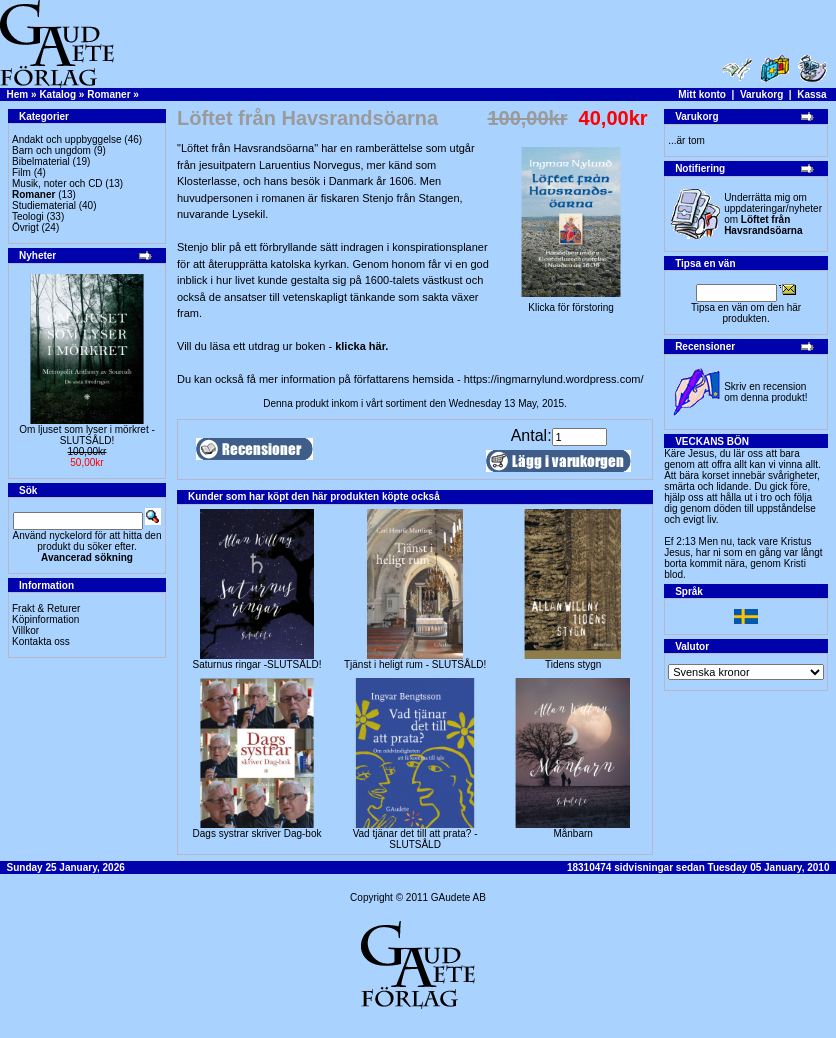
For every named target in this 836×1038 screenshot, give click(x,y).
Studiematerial (44, 205)
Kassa (811, 94)
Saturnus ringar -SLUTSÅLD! (257, 664)
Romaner (108, 94)
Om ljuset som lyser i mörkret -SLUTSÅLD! (87, 435)
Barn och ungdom (51, 150)
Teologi (28, 216)
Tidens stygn (573, 664)
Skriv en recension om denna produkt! (765, 392)
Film (21, 172)
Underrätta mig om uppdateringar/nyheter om (773, 214)
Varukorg (761, 94)
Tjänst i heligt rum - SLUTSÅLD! (415, 664)
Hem (18, 94)
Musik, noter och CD (57, 183)
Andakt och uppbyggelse (67, 139)
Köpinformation (45, 619)
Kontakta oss (41, 641)
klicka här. (361, 346)
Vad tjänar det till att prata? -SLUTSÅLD (415, 839)
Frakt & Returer (46, 608)
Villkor (25, 630)
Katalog (57, 94)
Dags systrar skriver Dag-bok (257, 833)
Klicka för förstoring (571, 303)
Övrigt (25, 227)
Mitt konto (702, 94)
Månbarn (572, 833)
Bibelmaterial (41, 161)
